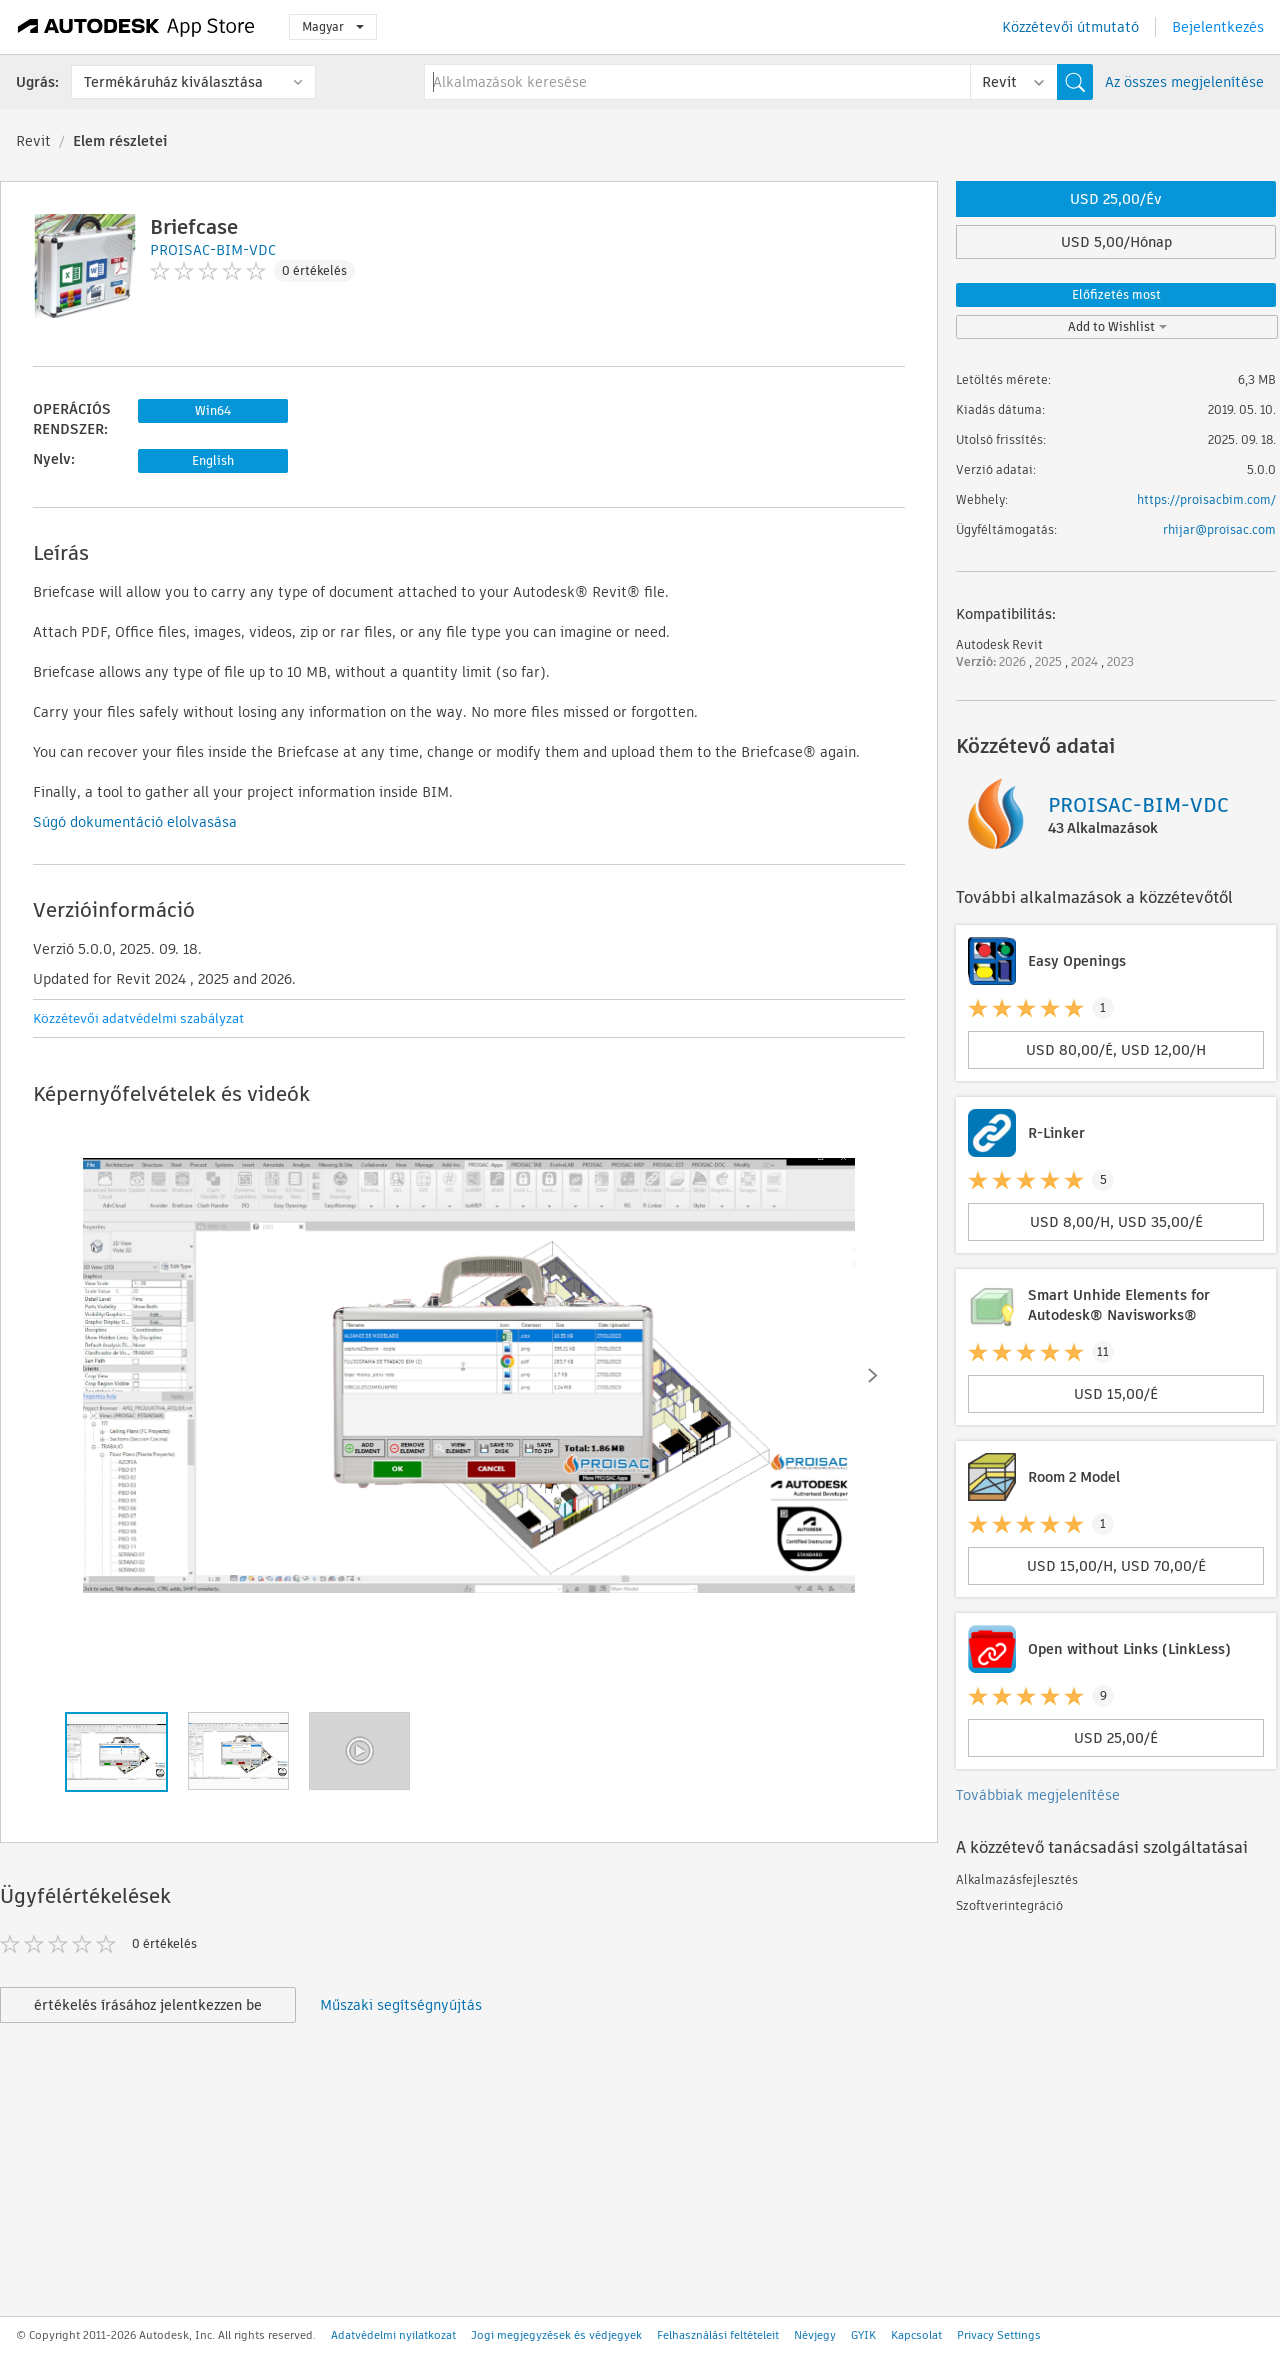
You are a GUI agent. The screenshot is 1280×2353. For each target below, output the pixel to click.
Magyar (333, 26)
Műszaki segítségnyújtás (401, 2005)
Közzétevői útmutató (1070, 27)
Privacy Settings (999, 2335)
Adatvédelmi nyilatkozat (393, 2335)
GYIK (863, 2335)
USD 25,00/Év (1116, 199)
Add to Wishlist (1117, 326)
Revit (33, 141)
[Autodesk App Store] (136, 27)
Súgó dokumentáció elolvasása (135, 822)
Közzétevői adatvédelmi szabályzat (138, 1018)
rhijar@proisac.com (1219, 529)
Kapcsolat (916, 2335)
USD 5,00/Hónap (1116, 242)
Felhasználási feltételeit (718, 2335)
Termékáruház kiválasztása (173, 82)
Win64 (213, 410)
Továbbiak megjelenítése (1038, 1795)
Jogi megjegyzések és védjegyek (556, 2335)
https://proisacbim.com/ (1206, 499)
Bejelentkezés (1218, 27)
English (213, 460)
